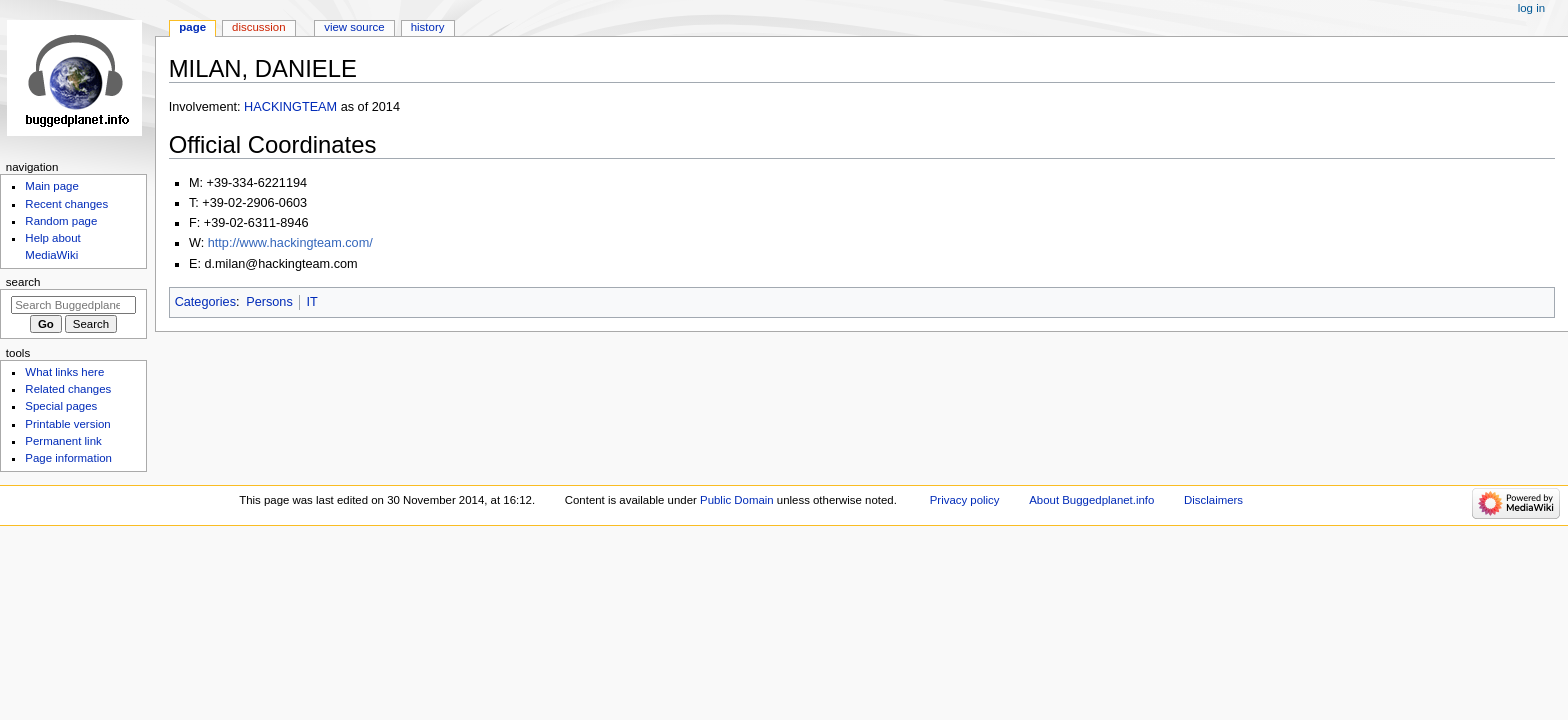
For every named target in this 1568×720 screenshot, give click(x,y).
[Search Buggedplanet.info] (73, 305)
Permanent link (63, 441)
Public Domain (737, 500)
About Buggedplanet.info (1091, 500)
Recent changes (66, 204)
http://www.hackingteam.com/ (290, 243)
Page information (68, 458)
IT (311, 302)
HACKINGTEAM (290, 107)
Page (192, 27)
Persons (269, 302)
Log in (1531, 8)
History (428, 27)
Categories (205, 302)
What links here (64, 372)
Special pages (61, 406)
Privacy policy (965, 500)
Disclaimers (1213, 500)
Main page (52, 186)
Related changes (68, 389)
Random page (61, 221)
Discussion (258, 27)
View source (354, 27)
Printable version (67, 424)
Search (23, 282)
